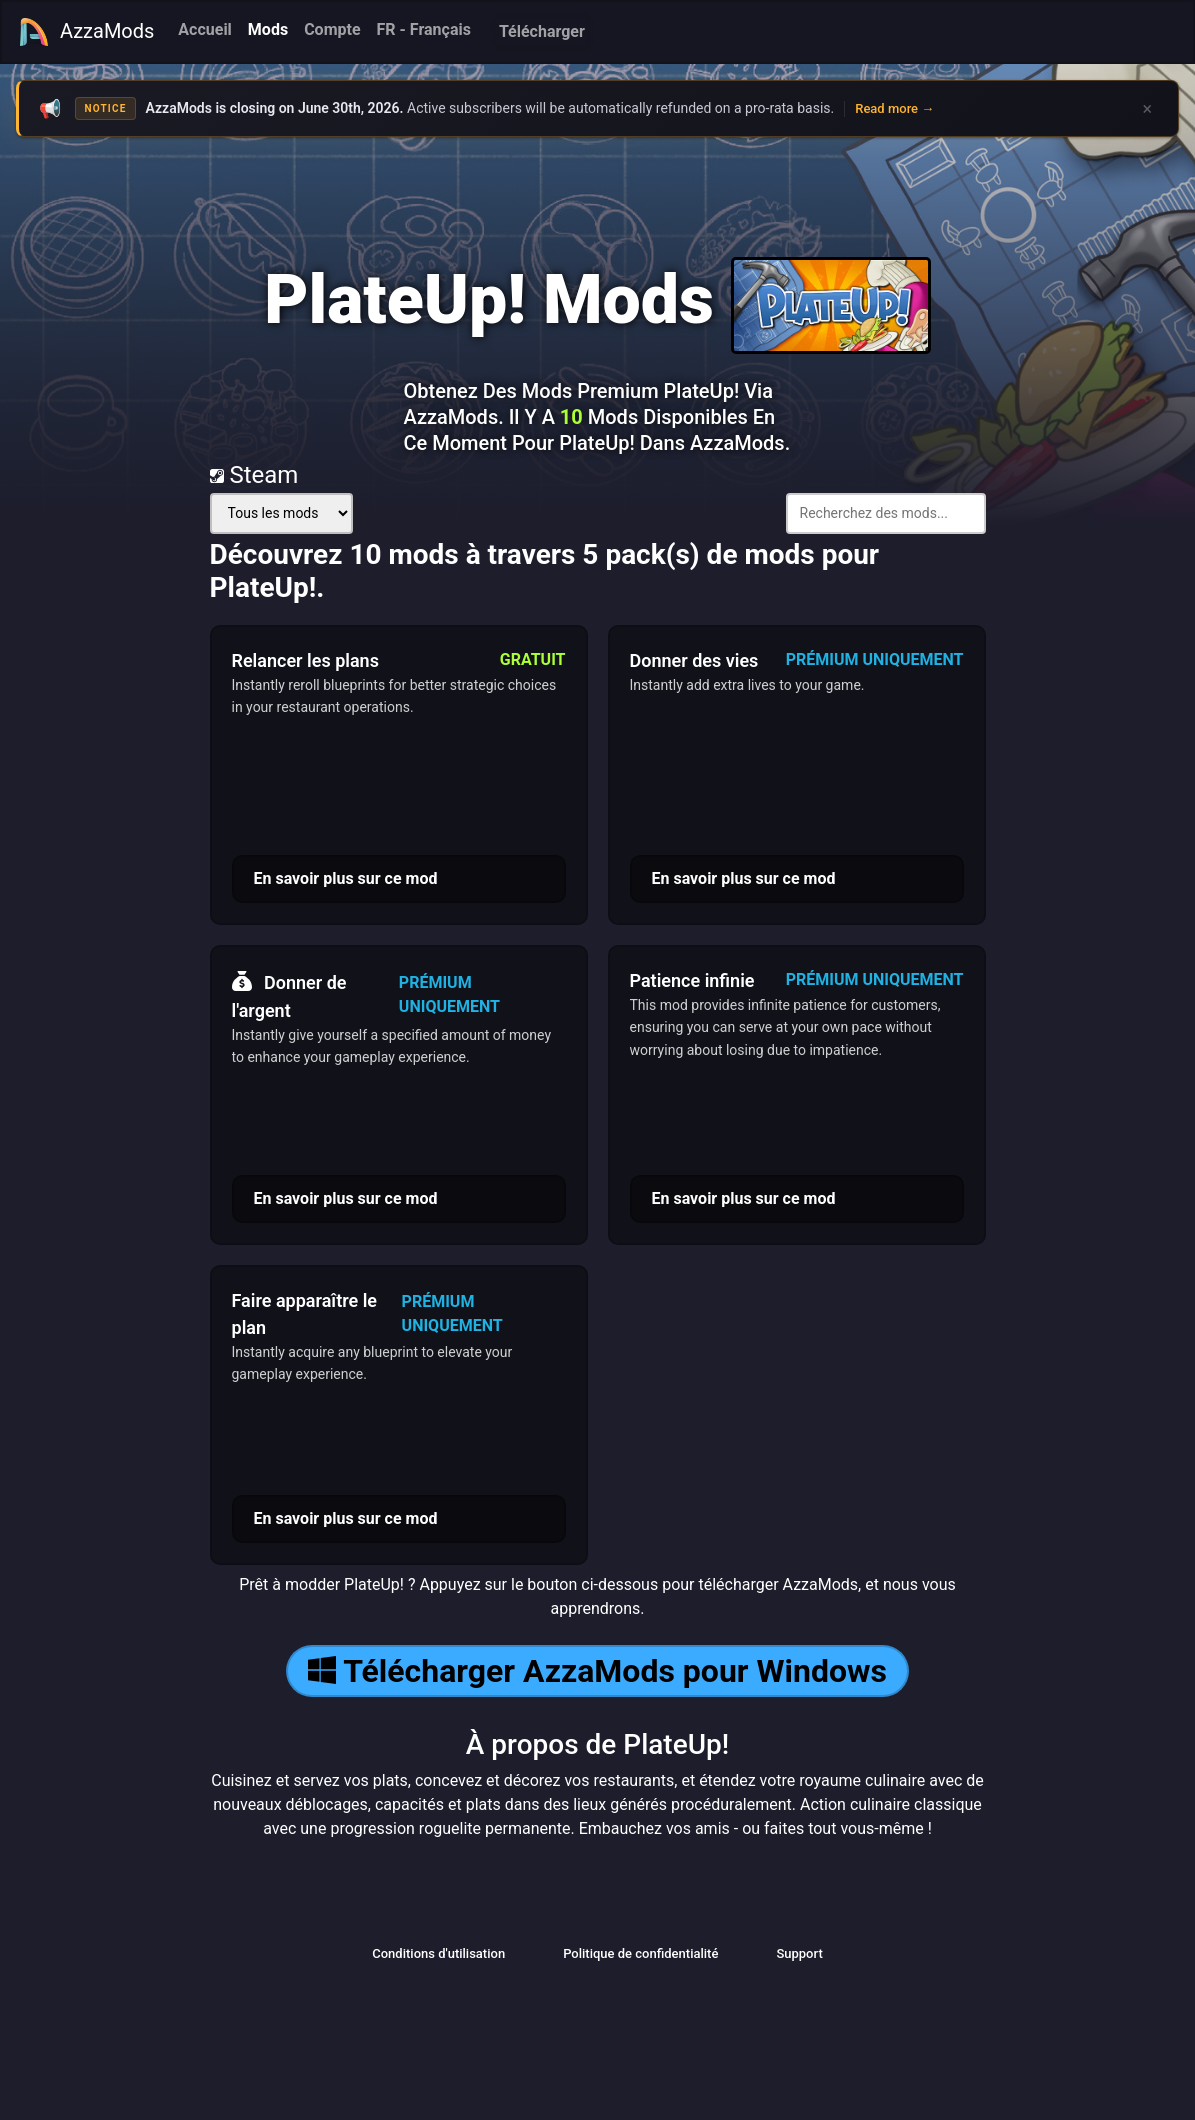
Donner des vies (694, 660)
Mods (268, 29)
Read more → (894, 108)
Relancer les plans (305, 660)
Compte (332, 29)
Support (799, 1953)
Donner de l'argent (289, 994)
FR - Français (424, 29)
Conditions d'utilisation (438, 1953)
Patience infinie (692, 980)
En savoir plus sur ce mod (346, 878)
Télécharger (542, 31)
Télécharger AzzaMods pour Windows (597, 1671)
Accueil (205, 29)
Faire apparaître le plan (305, 1314)
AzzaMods (86, 32)
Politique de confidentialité (640, 1953)
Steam (254, 475)
